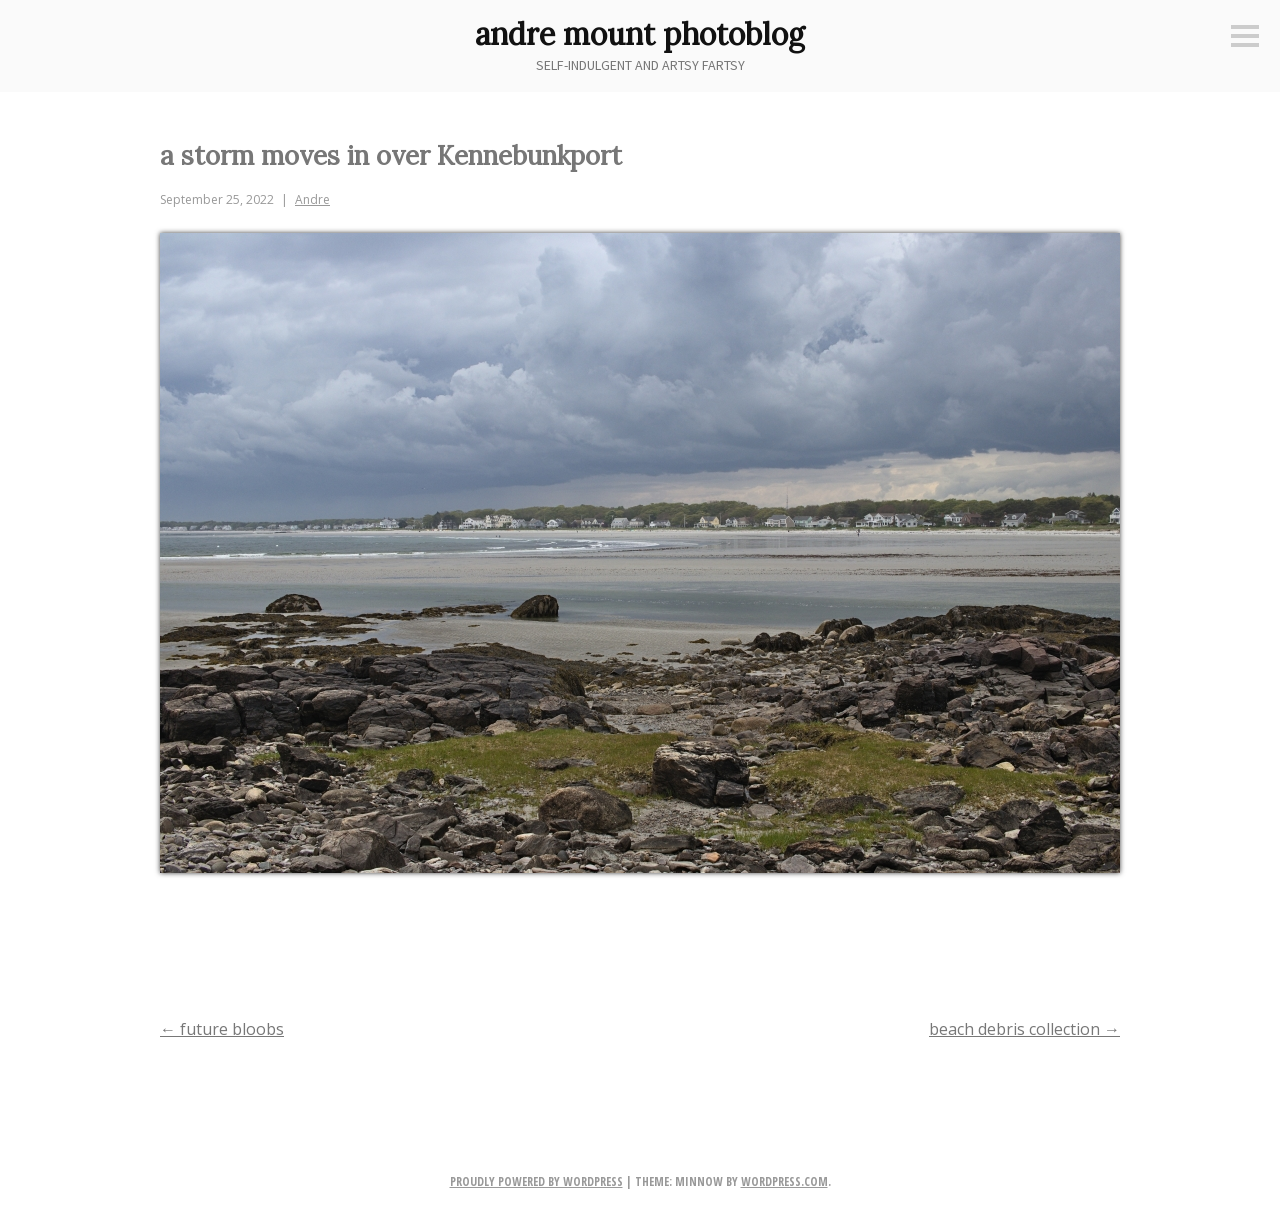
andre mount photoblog (640, 34)
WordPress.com (784, 1181)
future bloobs (222, 1029)
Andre (312, 199)
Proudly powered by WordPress (536, 1181)
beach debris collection (1024, 1029)
